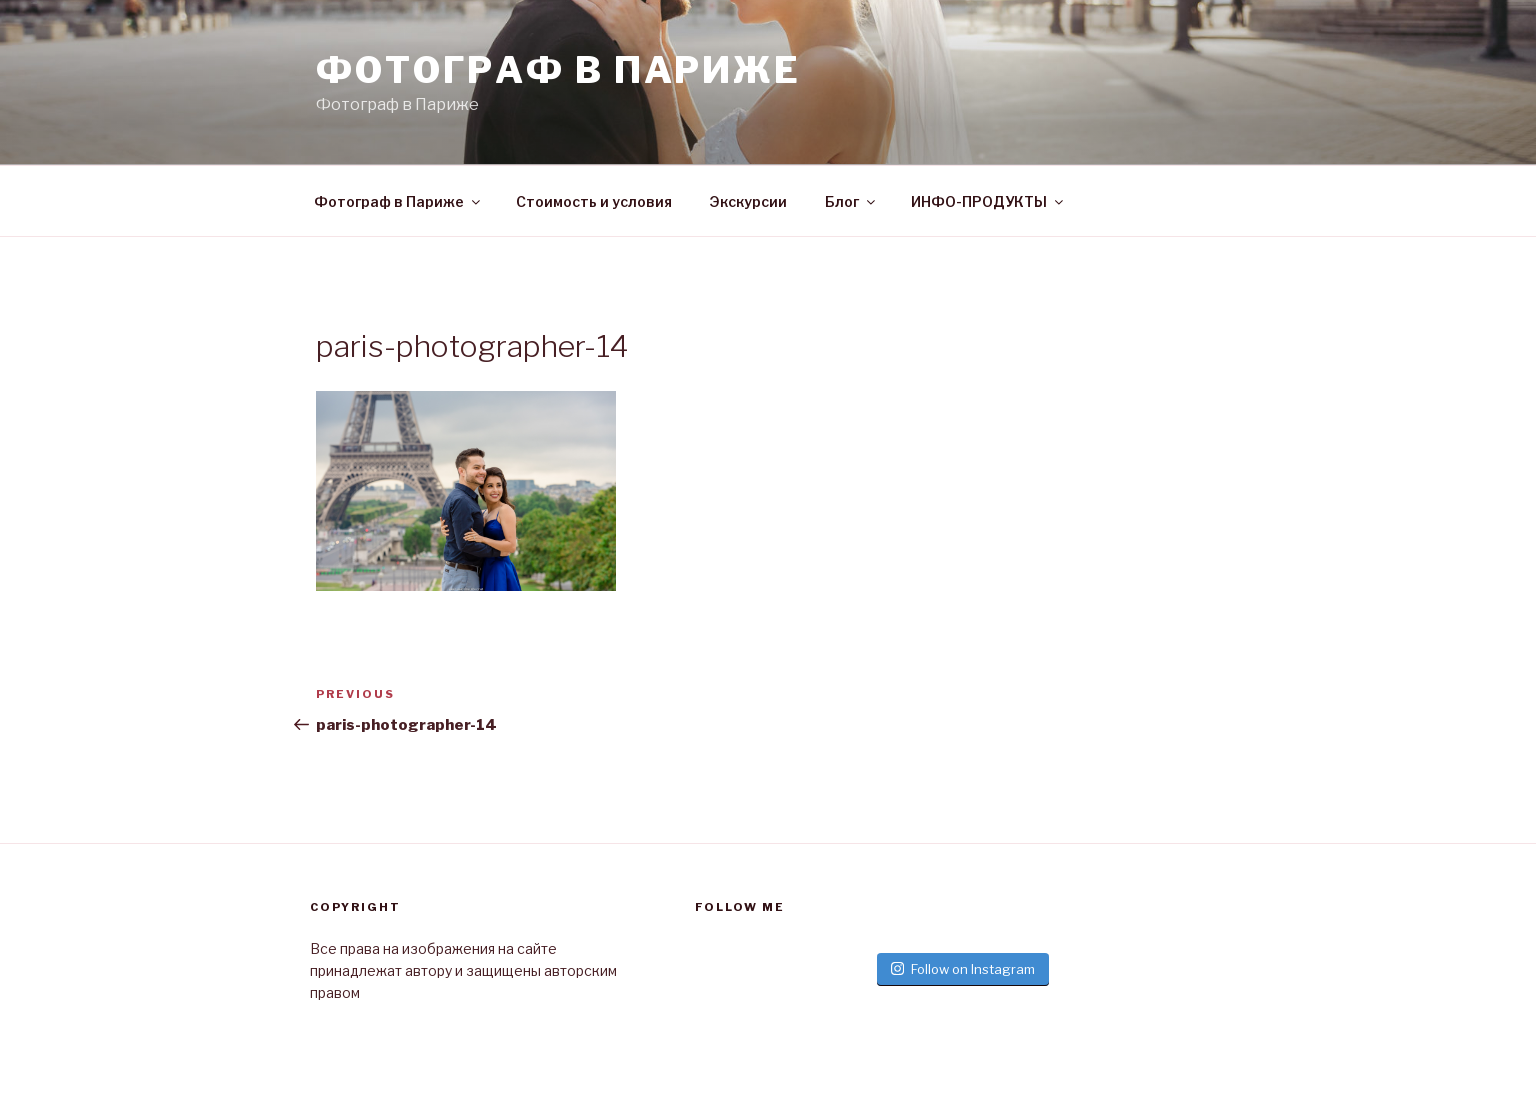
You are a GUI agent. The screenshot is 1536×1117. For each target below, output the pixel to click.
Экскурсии (748, 201)
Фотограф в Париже (398, 201)
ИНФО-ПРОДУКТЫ (988, 201)
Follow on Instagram (963, 969)
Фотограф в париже (558, 70)
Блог (851, 201)
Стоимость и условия (594, 201)
